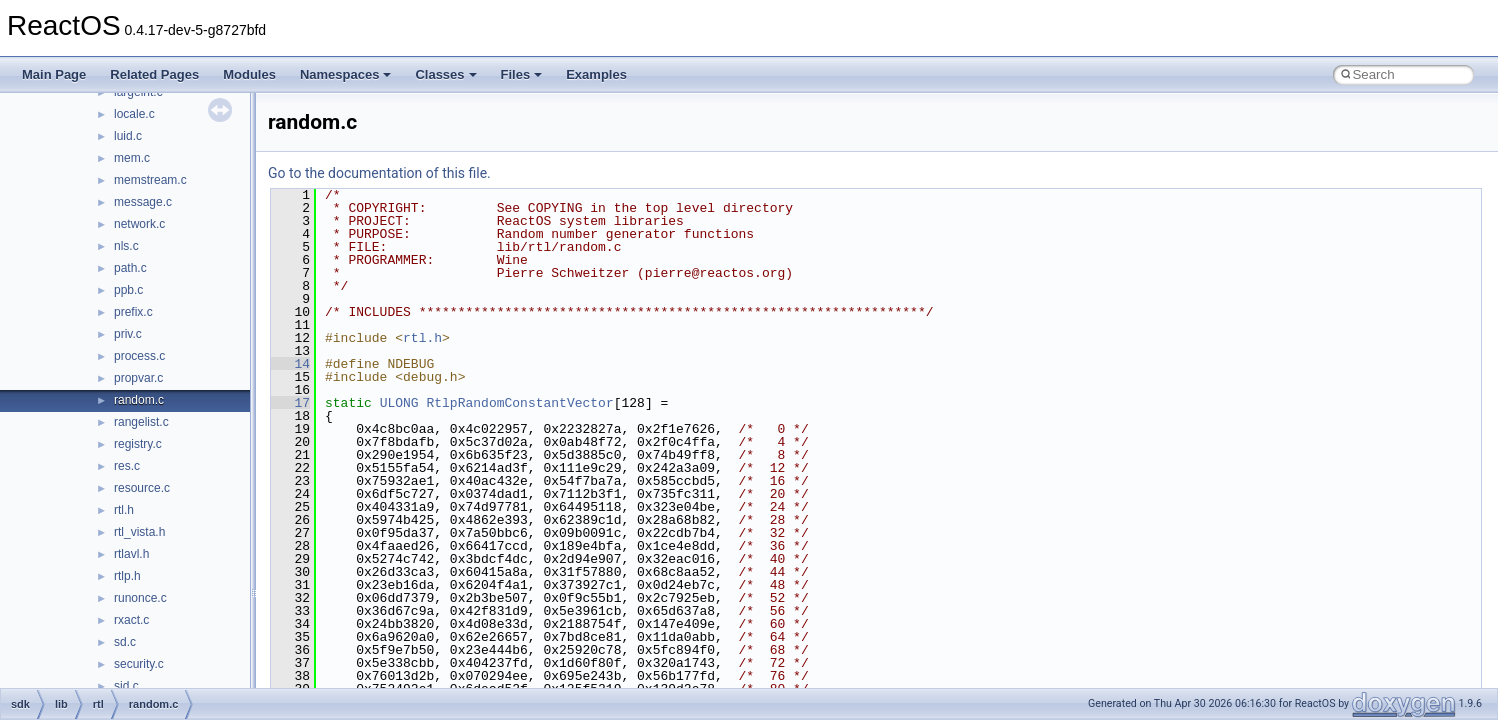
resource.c (142, 488)
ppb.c (128, 290)
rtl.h (124, 510)
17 (290, 403)
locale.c (134, 114)
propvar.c (138, 378)
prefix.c (133, 312)
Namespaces (346, 74)
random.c (139, 400)
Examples (596, 74)
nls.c (126, 246)
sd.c (125, 642)
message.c (143, 202)
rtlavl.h (131, 554)
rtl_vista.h (139, 532)
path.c (130, 268)
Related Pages (154, 74)
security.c (139, 664)
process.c (139, 356)
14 (290, 364)
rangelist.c (141, 422)
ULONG (399, 403)
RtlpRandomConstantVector (519, 403)
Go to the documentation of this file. (379, 173)
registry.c (138, 444)
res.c (127, 466)
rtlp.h (127, 576)
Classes (445, 74)
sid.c (126, 686)
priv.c (128, 334)
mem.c (132, 158)
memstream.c (150, 180)
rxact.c (131, 620)
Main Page (54, 74)
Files (522, 74)
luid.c (128, 136)
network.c (139, 224)
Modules (249, 74)
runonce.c (140, 598)
